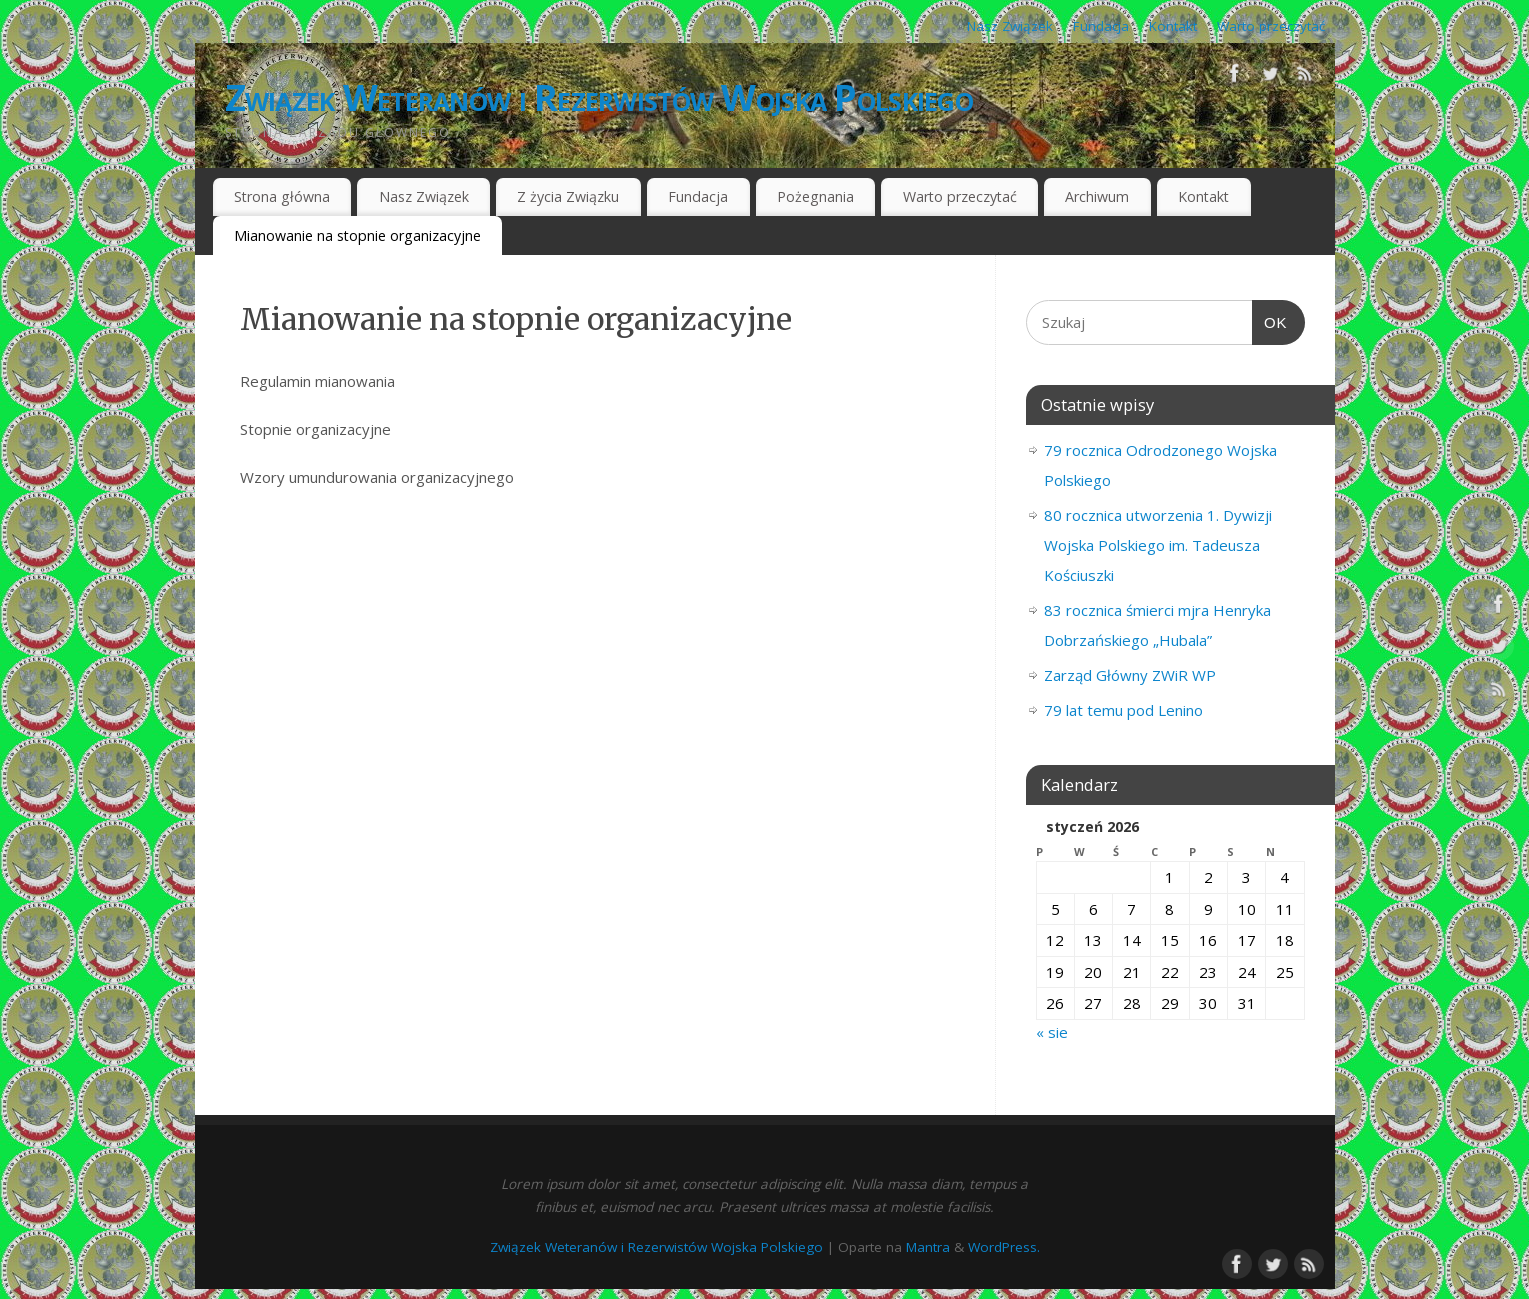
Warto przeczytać (1271, 26)
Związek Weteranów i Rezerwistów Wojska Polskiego (599, 97)
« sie (1052, 1032)
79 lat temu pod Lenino (1123, 710)
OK (1270, 323)
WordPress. (1004, 1247)
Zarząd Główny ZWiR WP (1130, 675)
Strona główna (282, 196)
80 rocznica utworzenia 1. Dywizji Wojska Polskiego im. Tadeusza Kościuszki (1158, 545)
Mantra (928, 1247)
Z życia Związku (568, 196)
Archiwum (1097, 196)
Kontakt (1173, 26)
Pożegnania (815, 196)
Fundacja (1101, 26)
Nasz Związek (1010, 26)
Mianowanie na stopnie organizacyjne (357, 235)
